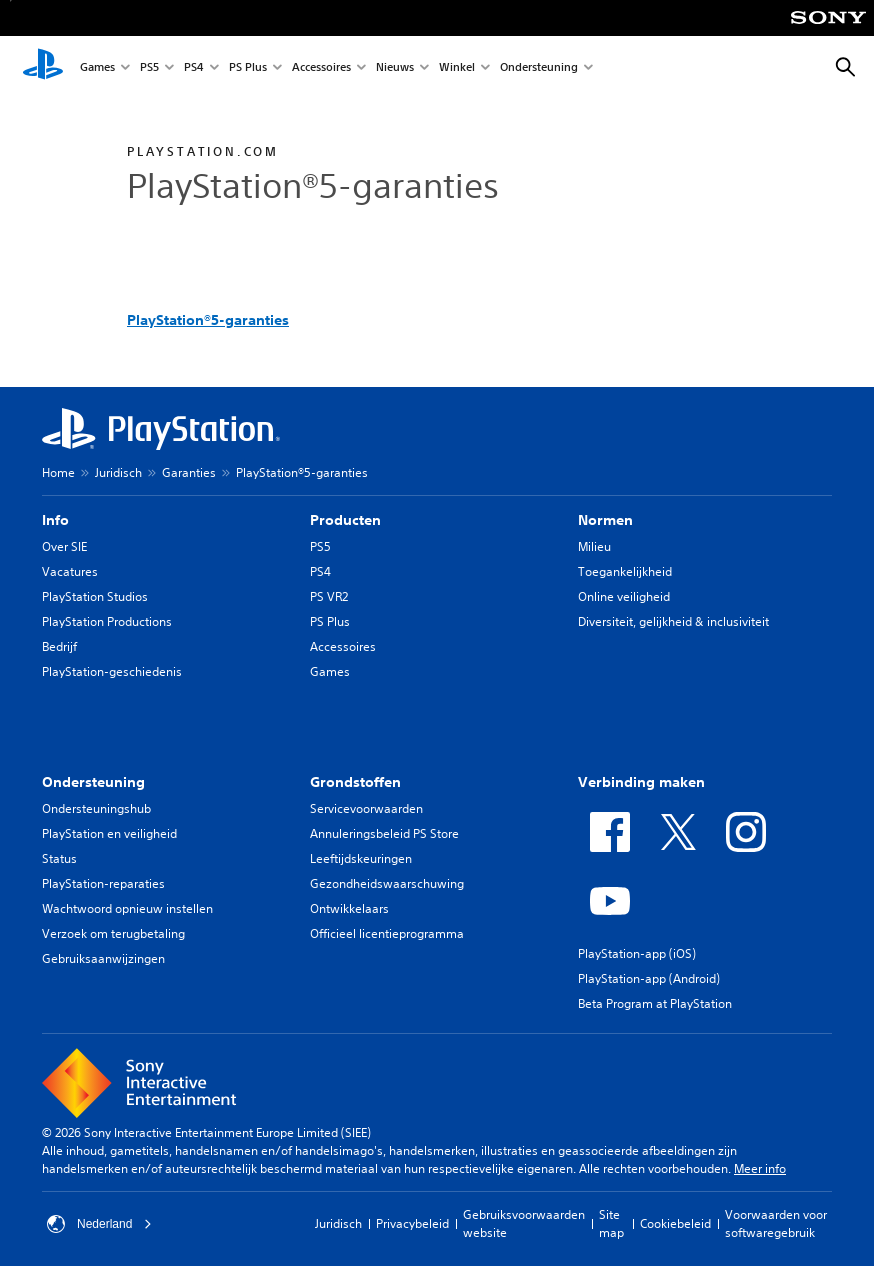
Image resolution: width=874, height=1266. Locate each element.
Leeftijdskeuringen (361, 858)
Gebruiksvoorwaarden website (524, 1223)
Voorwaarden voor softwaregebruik (776, 1223)
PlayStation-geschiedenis (112, 671)
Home (58, 472)
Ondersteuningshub (96, 808)
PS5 (149, 68)
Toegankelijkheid (625, 571)
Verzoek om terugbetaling (113, 933)
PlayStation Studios (95, 596)
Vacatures (70, 571)
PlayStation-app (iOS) (637, 953)
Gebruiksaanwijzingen (103, 958)
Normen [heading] (605, 520)
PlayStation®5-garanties (208, 320)
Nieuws (395, 68)
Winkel (457, 68)
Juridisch (118, 472)
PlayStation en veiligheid (109, 833)
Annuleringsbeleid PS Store (384, 833)
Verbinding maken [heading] (641, 782)
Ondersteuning (539, 68)
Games (97, 68)
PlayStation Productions (107, 621)
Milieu (594, 546)
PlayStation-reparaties (103, 883)
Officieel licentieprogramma (387, 933)
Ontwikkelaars (349, 908)
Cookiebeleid (675, 1223)
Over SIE (64, 546)
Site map (611, 1223)
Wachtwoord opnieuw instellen (127, 908)
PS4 (194, 68)
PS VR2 (329, 596)
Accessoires (321, 68)
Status (59, 858)
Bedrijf (59, 646)
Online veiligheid (624, 596)
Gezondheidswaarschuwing (387, 883)
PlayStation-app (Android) (649, 978)
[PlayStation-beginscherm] (43, 68)
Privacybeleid (412, 1223)
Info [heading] (55, 520)
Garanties (189, 472)
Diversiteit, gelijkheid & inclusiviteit (673, 621)
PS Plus (248, 68)
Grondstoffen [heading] (355, 782)
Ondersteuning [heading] (93, 782)
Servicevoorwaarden (366, 808)
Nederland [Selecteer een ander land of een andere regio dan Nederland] (99, 1224)
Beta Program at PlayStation (655, 1003)
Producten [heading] (345, 520)
